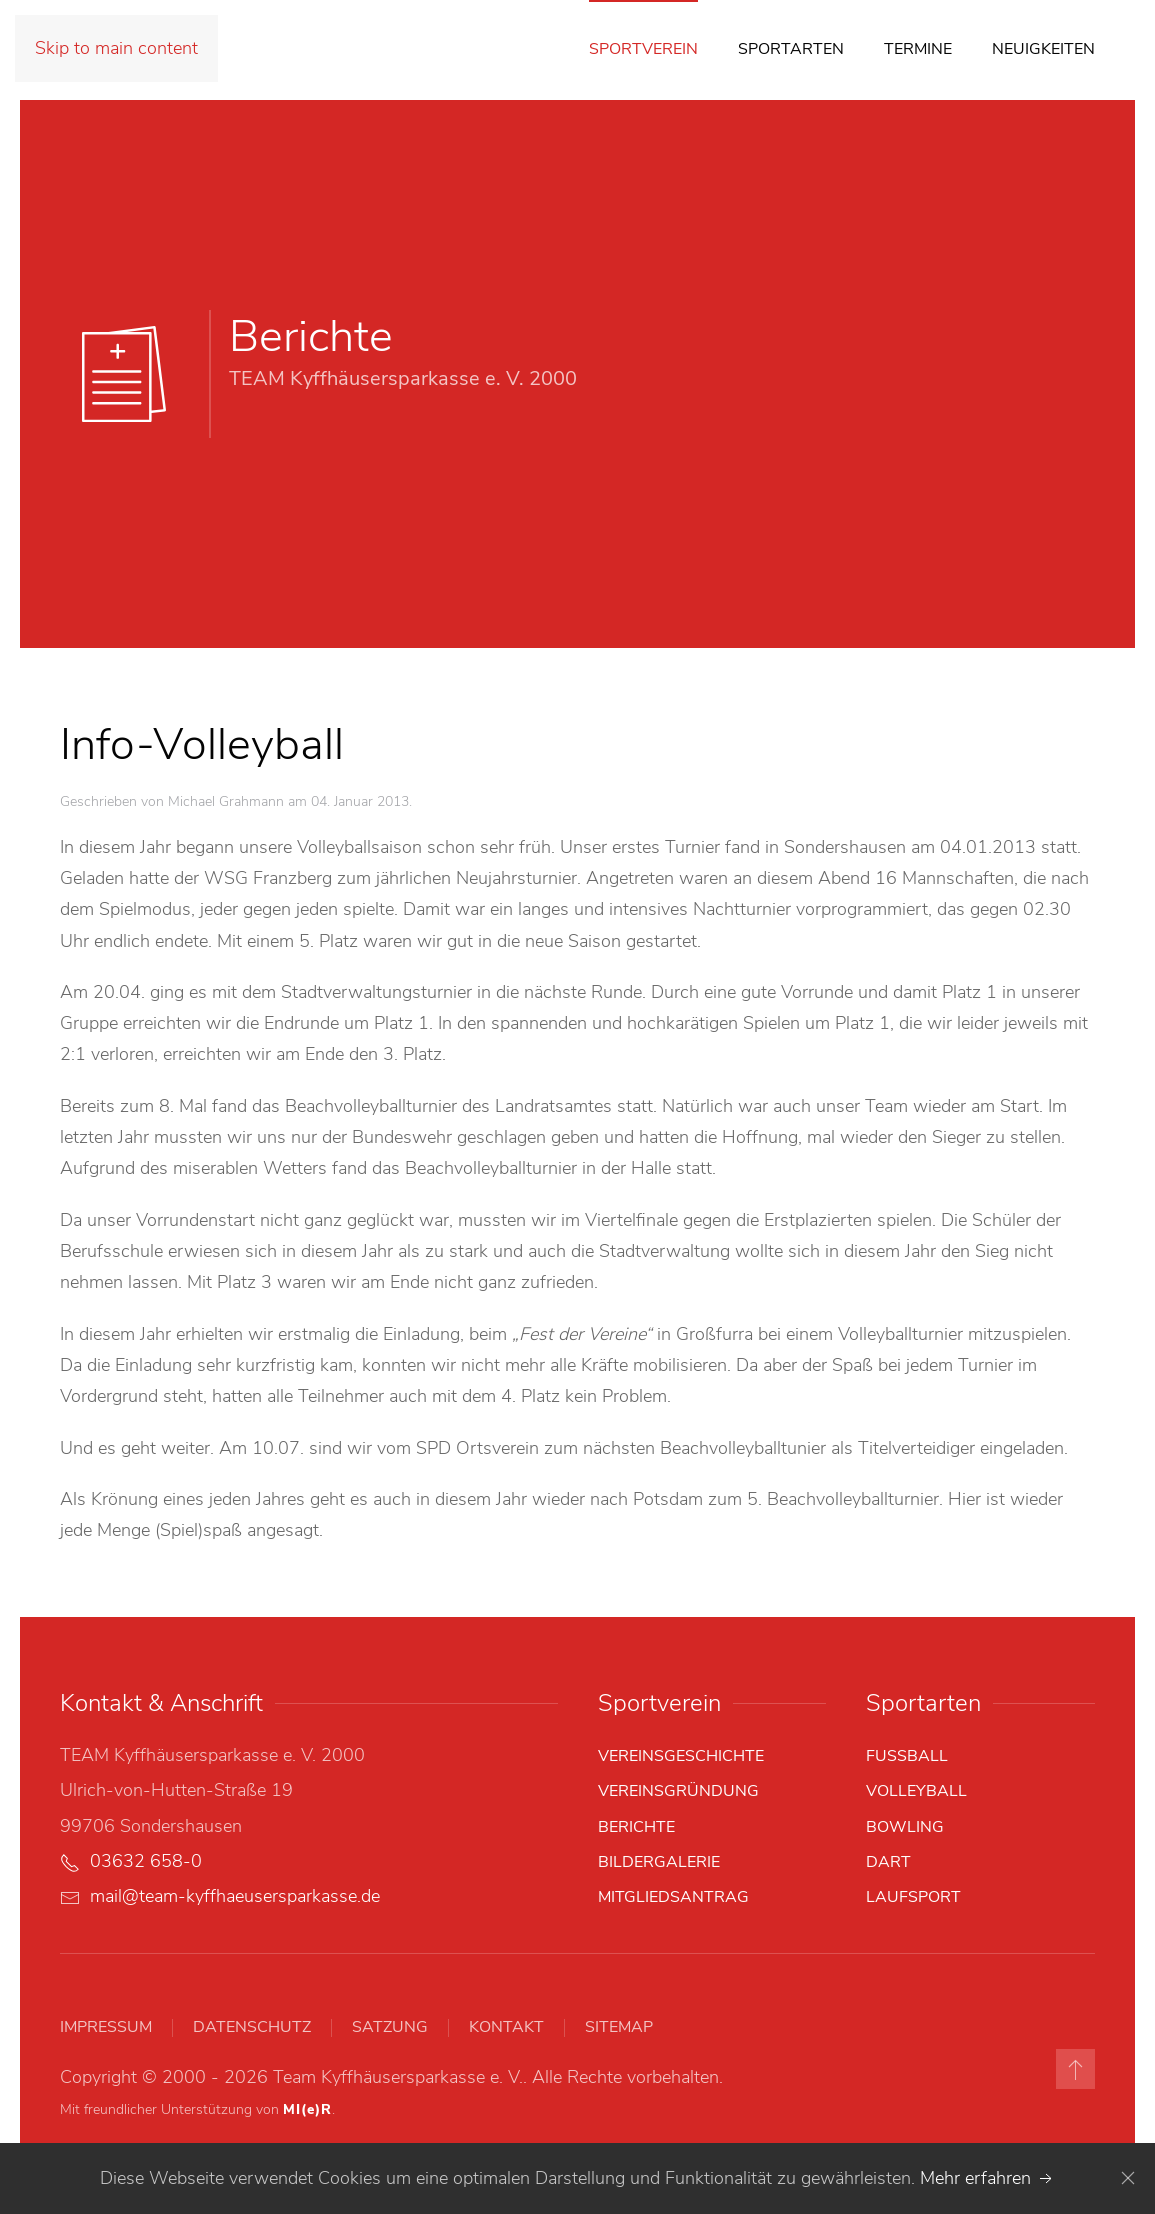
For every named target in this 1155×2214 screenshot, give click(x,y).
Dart (888, 1862)
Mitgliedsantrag (673, 1897)
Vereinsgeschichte (681, 1756)
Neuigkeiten (1043, 49)
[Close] (1128, 2178)
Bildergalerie (659, 1862)
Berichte (636, 1827)
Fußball (907, 1756)
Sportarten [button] (791, 49)
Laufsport (913, 1897)
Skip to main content (116, 48)
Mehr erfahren (988, 2178)
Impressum (106, 2027)
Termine (918, 49)
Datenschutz (252, 2027)
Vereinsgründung (678, 1791)
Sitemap (619, 2027)
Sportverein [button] (643, 49)
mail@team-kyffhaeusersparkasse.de (235, 1896)
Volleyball (916, 1791)
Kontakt (506, 2027)
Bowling (905, 1827)
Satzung (390, 2027)
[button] (1075, 2069)
